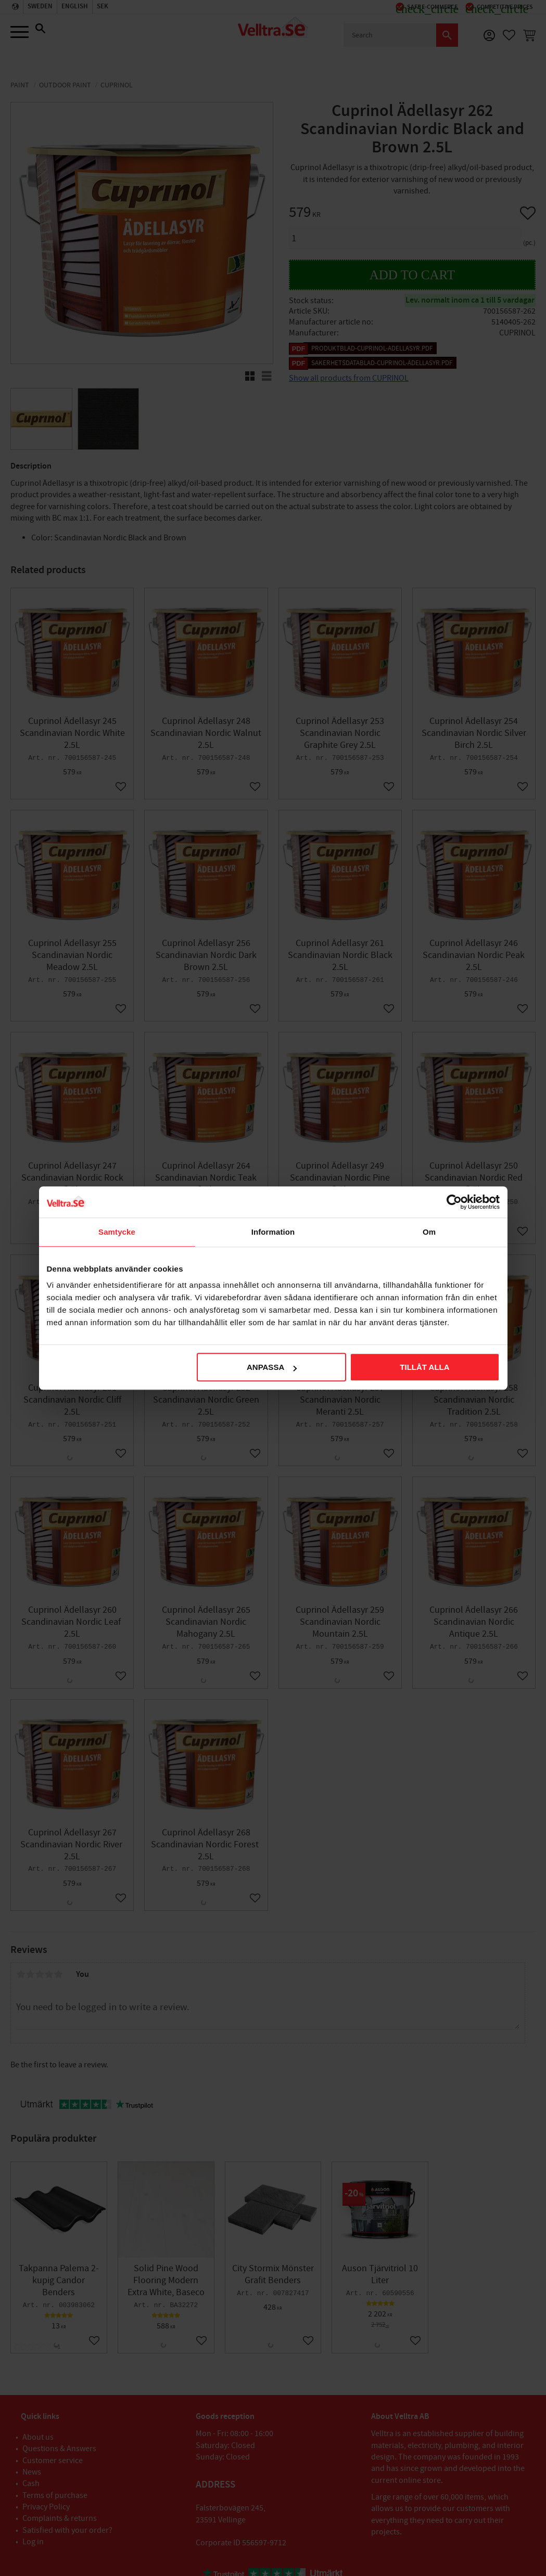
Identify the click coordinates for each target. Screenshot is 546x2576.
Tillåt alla (424, 1367)
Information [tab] (273, 1231)
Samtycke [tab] (116, 1231)
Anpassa (272, 1367)
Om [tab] (429, 1231)
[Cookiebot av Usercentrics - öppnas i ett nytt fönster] (454, 1202)
